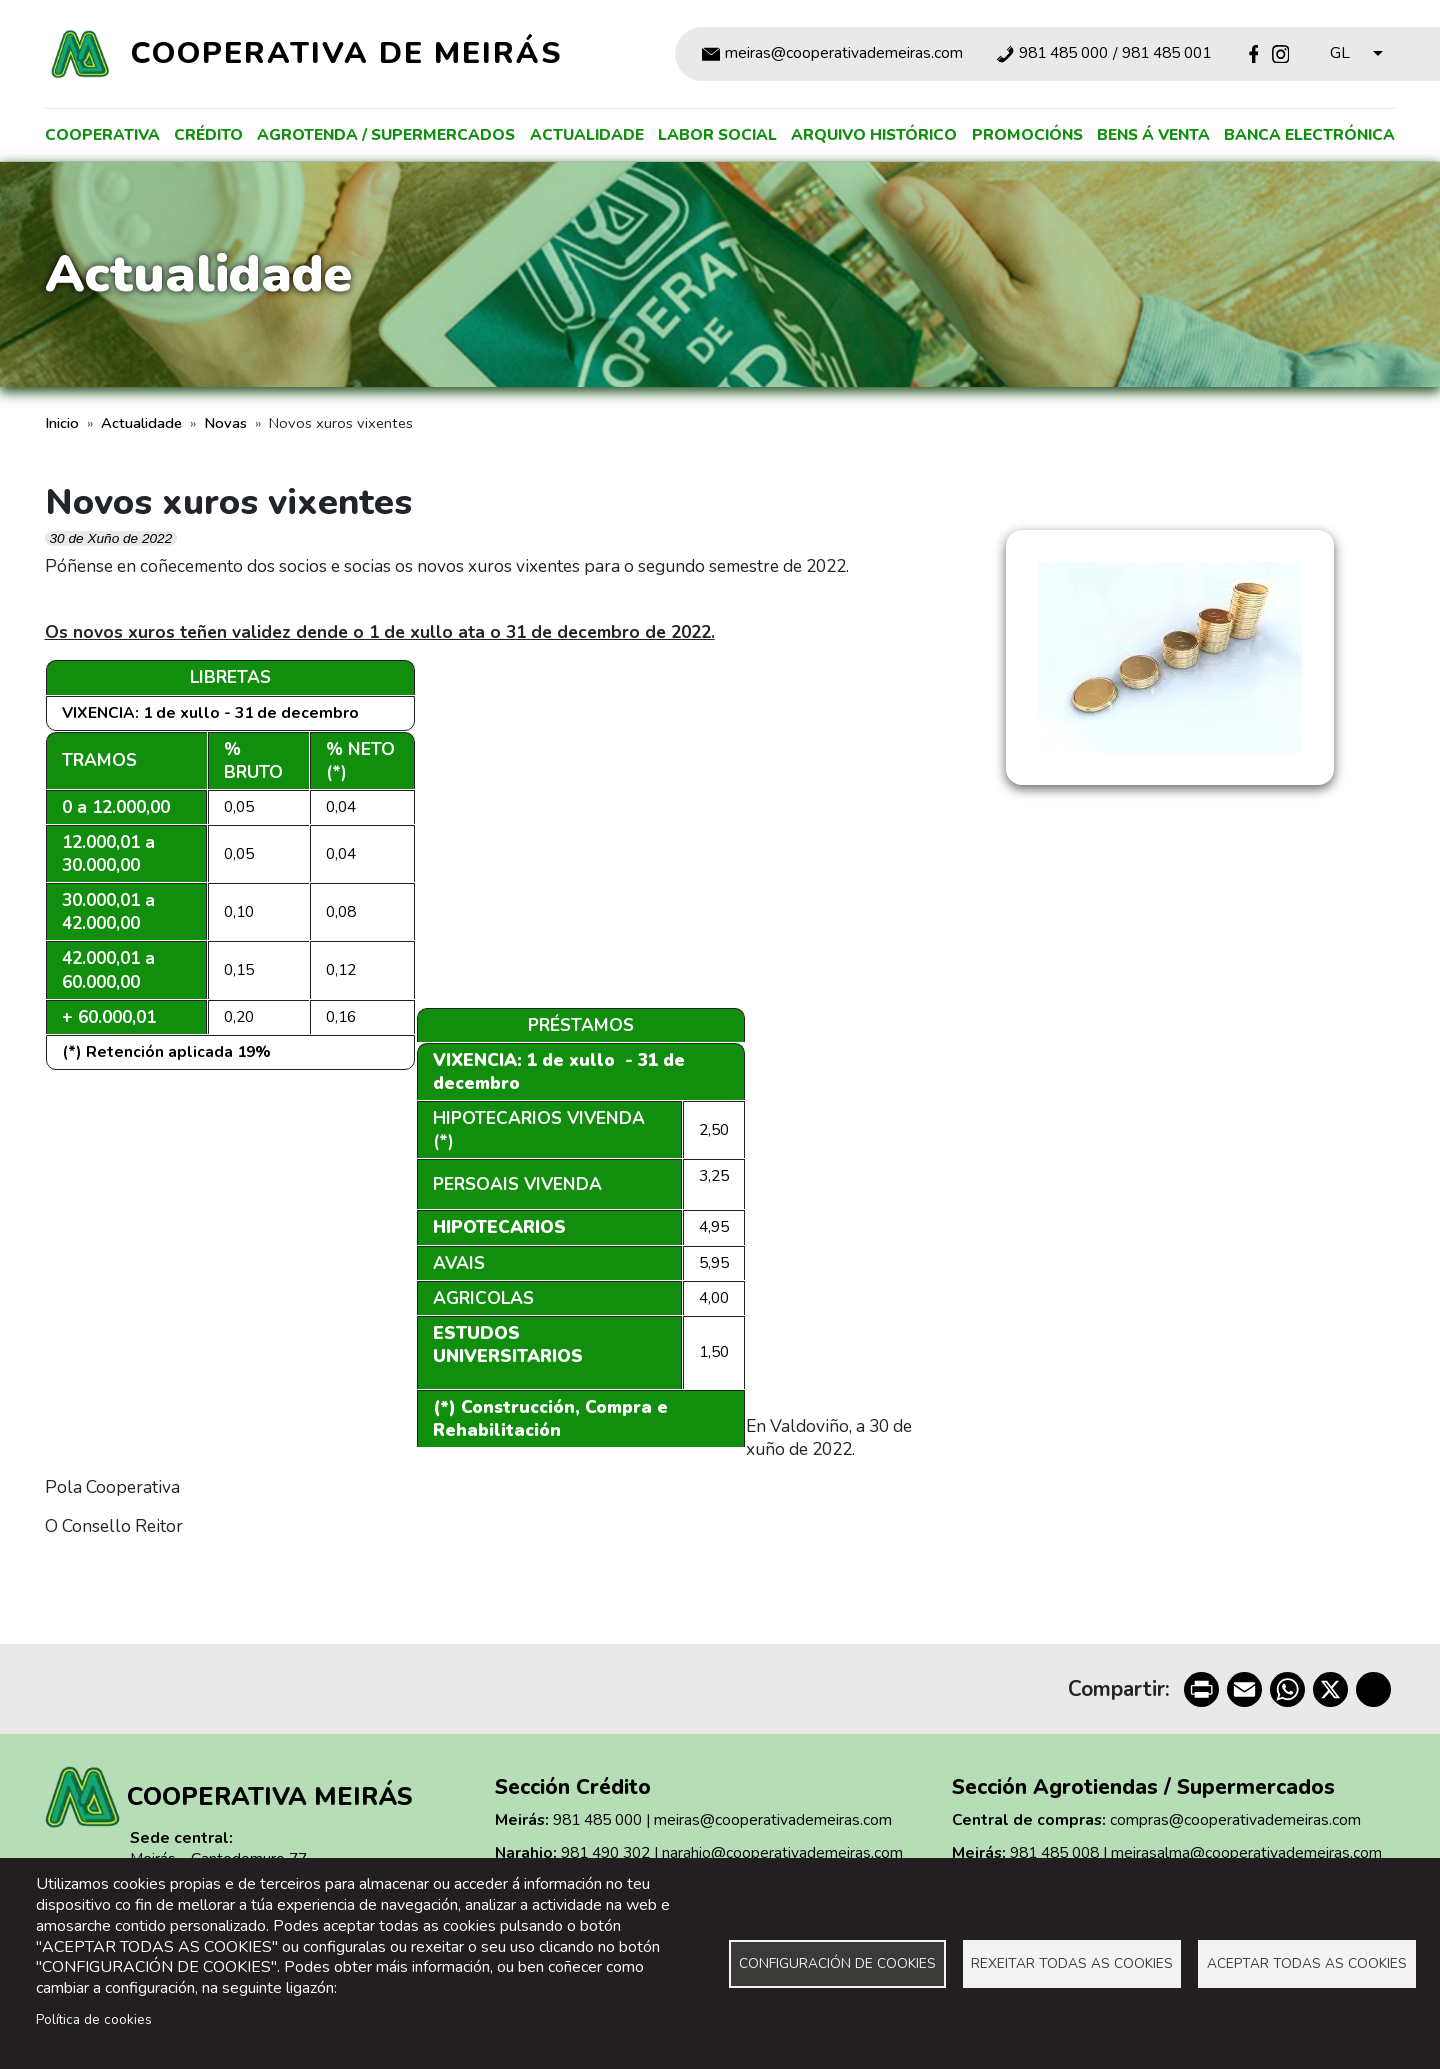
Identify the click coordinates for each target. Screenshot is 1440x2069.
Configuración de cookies (837, 1963)
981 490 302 (605, 1853)
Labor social (717, 135)
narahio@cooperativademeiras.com (782, 1853)
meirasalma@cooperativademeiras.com (1246, 1853)
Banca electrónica (1309, 135)
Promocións (1027, 135)
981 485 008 (1054, 1853)
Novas (225, 423)
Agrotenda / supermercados (386, 135)
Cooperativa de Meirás (346, 53)
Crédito (208, 135)
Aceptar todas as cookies (1307, 1963)
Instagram (1280, 53)
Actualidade (587, 135)
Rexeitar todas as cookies (1072, 1963)
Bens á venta (1153, 135)
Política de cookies (94, 2019)
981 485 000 (1063, 54)
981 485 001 (1166, 54)
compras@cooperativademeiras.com (1235, 1820)
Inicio (62, 423)
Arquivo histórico (874, 135)
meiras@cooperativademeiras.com (844, 54)
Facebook (1253, 53)
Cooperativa (102, 135)
